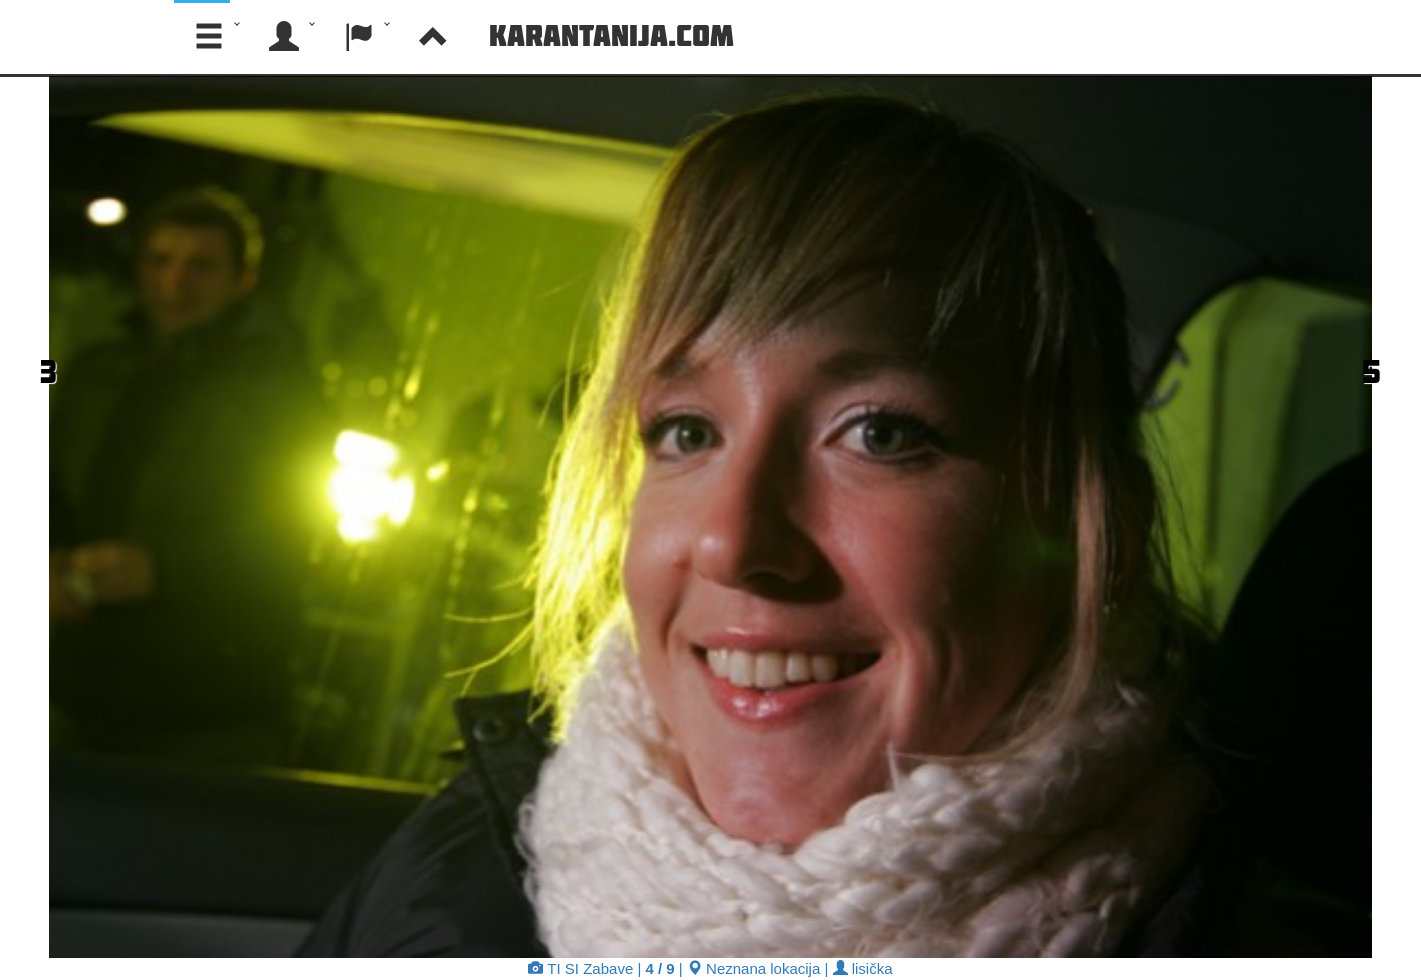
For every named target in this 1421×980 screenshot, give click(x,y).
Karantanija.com (611, 35)
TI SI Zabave (580, 968)
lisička (863, 968)
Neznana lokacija (753, 968)
